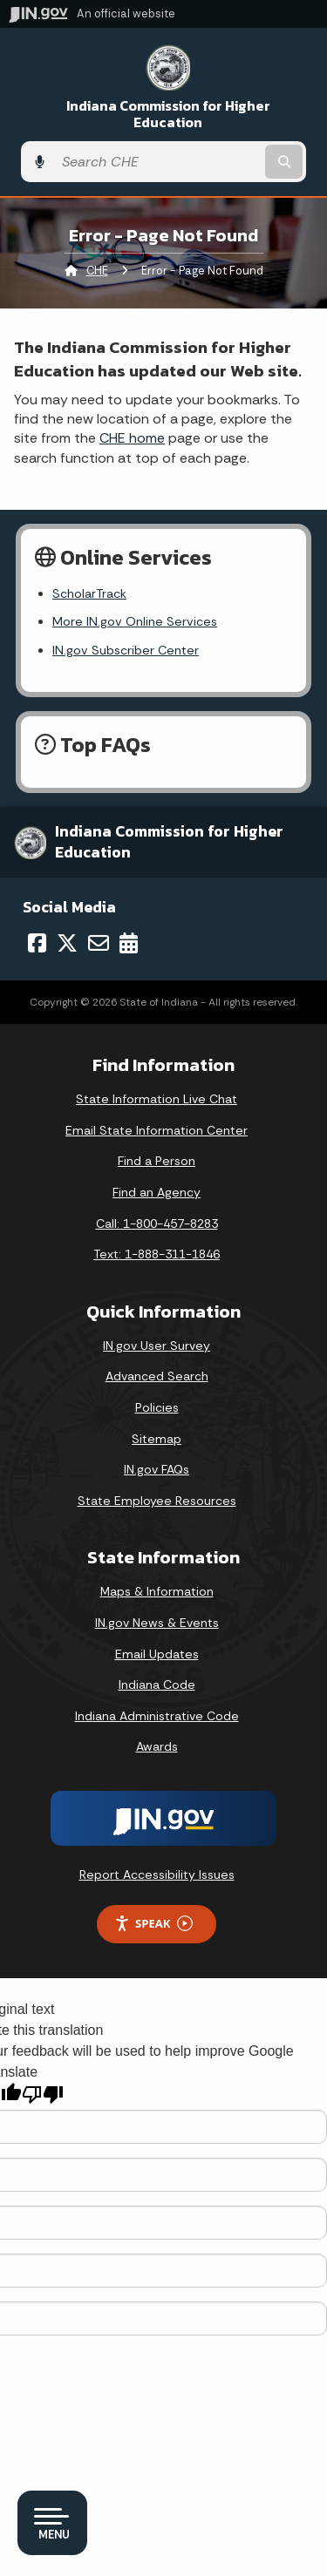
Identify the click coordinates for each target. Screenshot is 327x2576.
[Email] (98, 942)
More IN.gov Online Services (134, 621)
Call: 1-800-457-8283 (157, 1223)
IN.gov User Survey (156, 1345)
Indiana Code (157, 1684)
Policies (157, 1407)
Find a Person (156, 1161)
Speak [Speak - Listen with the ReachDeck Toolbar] (153, 1923)
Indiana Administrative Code (157, 1716)
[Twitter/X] (67, 942)
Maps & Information (157, 1591)
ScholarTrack (89, 593)
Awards (157, 1746)
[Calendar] (128, 942)
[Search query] (157, 162)
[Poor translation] (43, 2094)
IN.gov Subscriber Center (125, 650)
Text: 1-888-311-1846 (156, 1254)
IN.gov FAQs (156, 1469)
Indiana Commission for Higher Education (168, 114)
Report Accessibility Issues (157, 1874)
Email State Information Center (156, 1130)
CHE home (132, 438)
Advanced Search (157, 1376)
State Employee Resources (157, 1500)
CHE (97, 270)
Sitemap (156, 1439)
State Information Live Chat (156, 1099)
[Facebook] (37, 942)
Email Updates (157, 1654)
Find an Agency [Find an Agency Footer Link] (156, 1192)
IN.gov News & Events (157, 1622)
